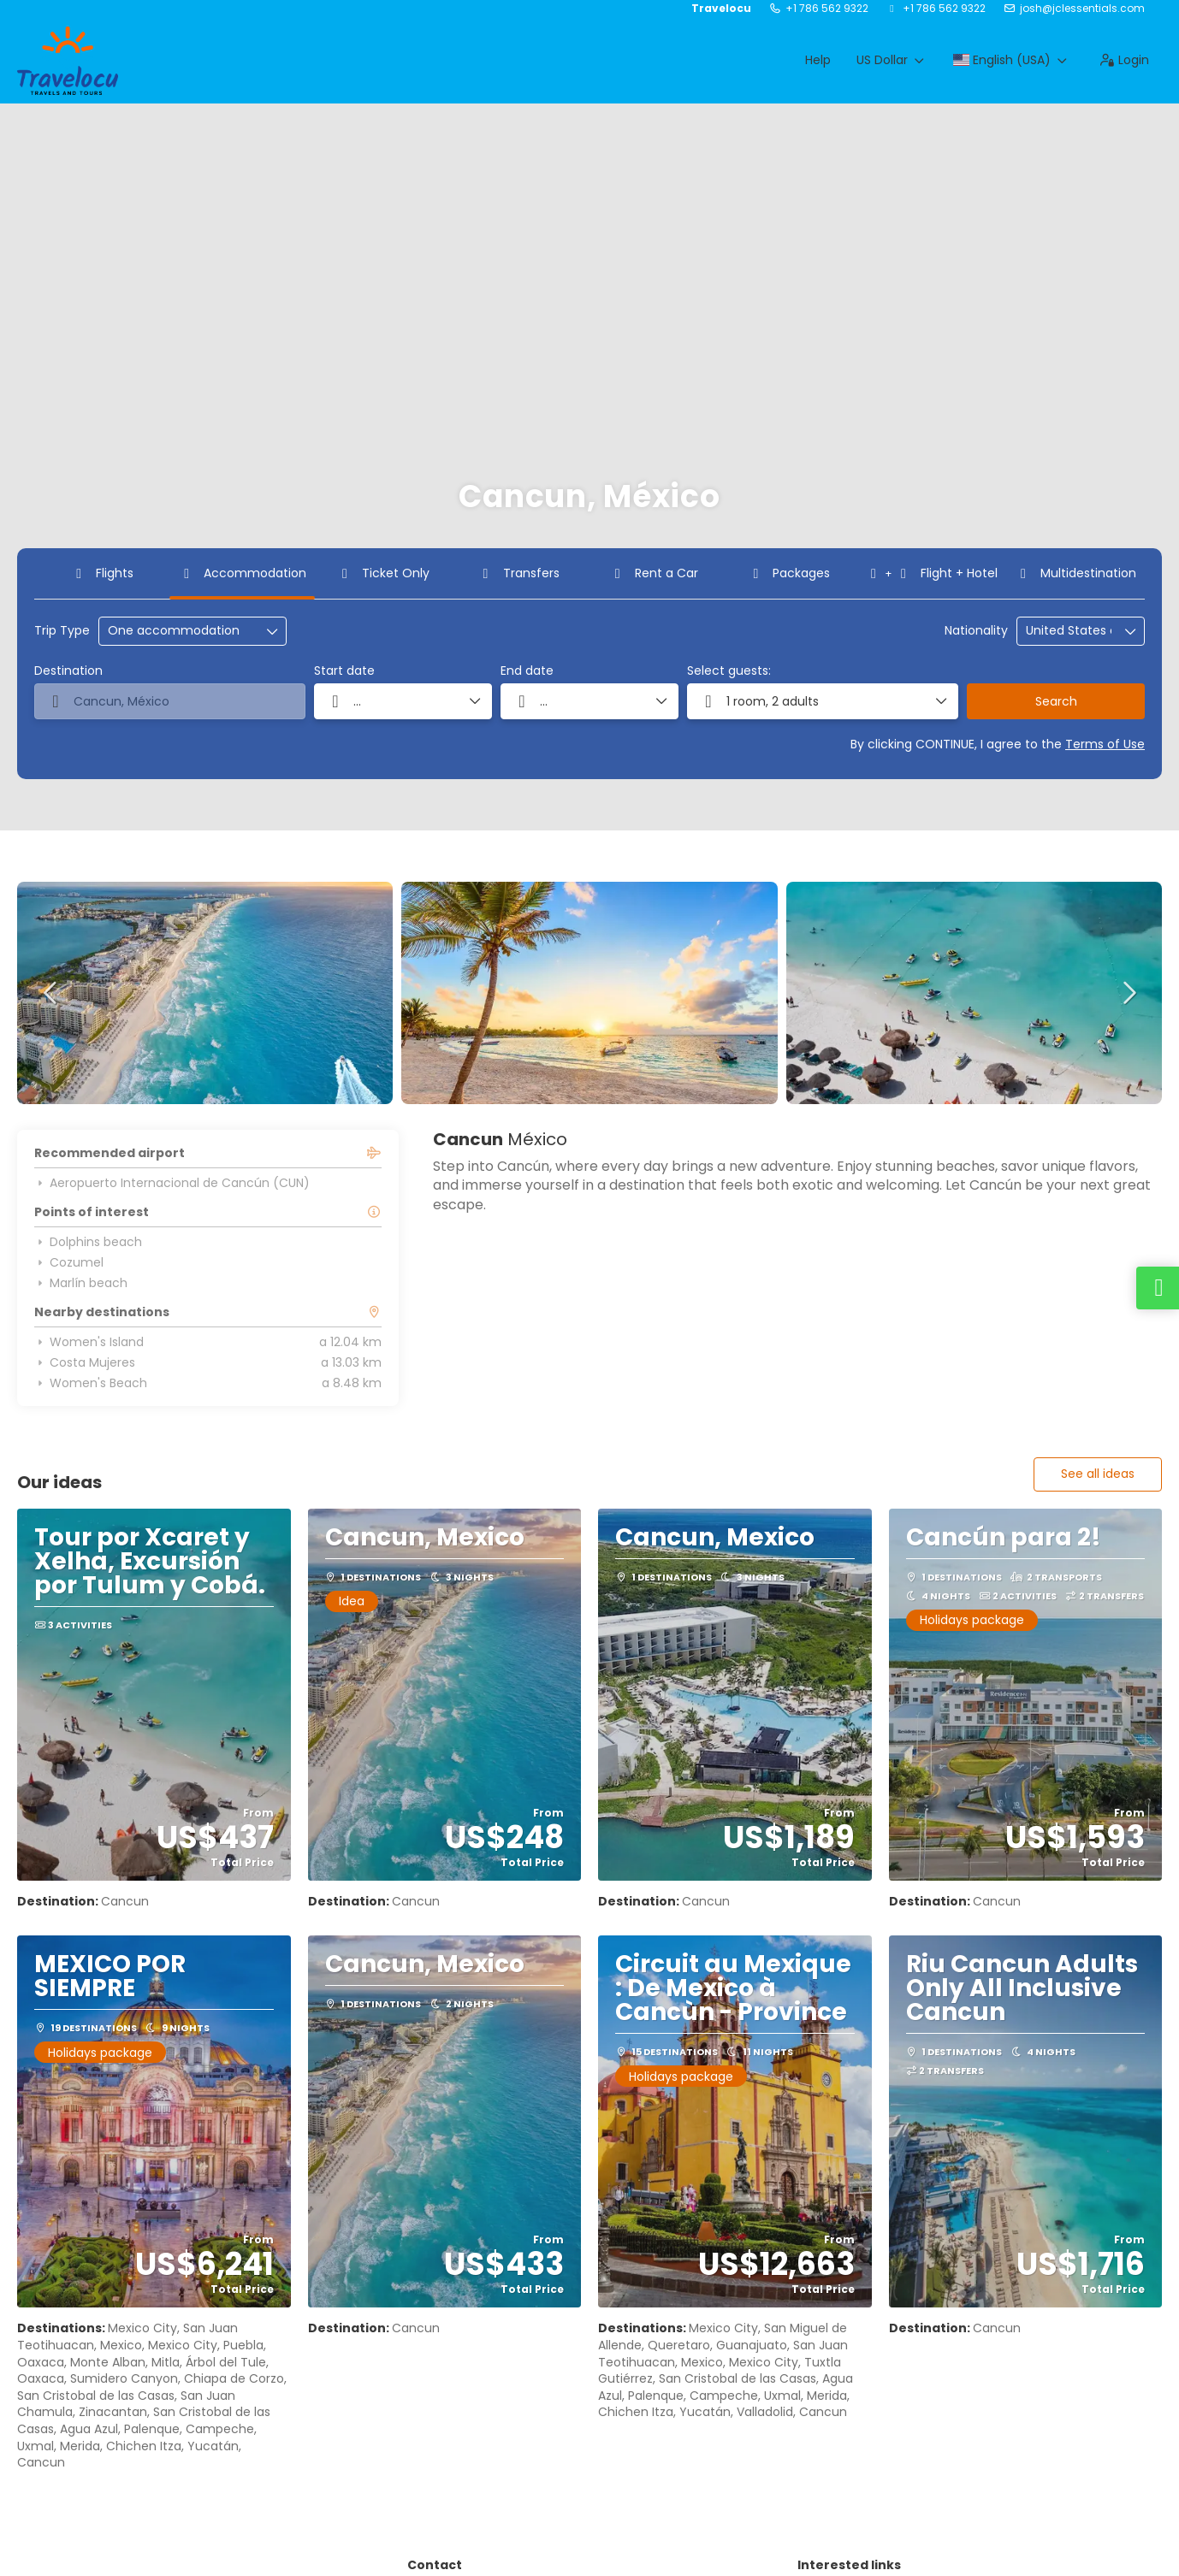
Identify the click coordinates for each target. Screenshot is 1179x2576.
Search (1056, 701)
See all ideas (1098, 1473)
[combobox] (1068, 630)
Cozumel (69, 1262)
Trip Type (62, 631)
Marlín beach (80, 1283)
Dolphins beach (88, 1242)
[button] (51, 993)
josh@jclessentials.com (1082, 8)
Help (818, 59)
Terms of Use (1105, 744)
